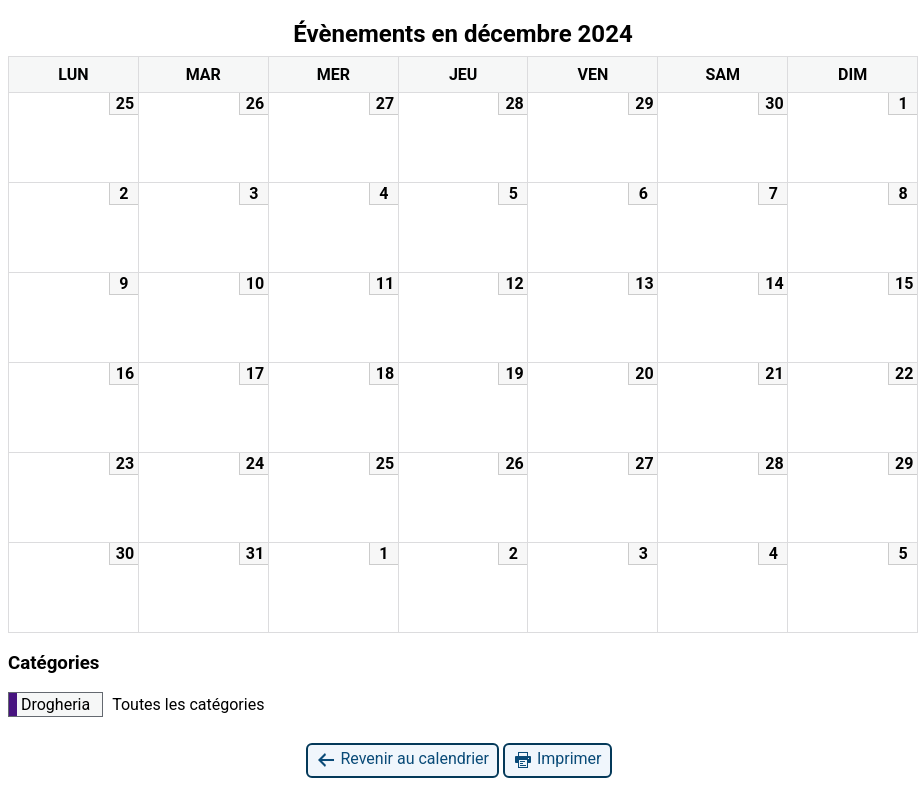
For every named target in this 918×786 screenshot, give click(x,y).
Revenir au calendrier (402, 759)
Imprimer (557, 759)
